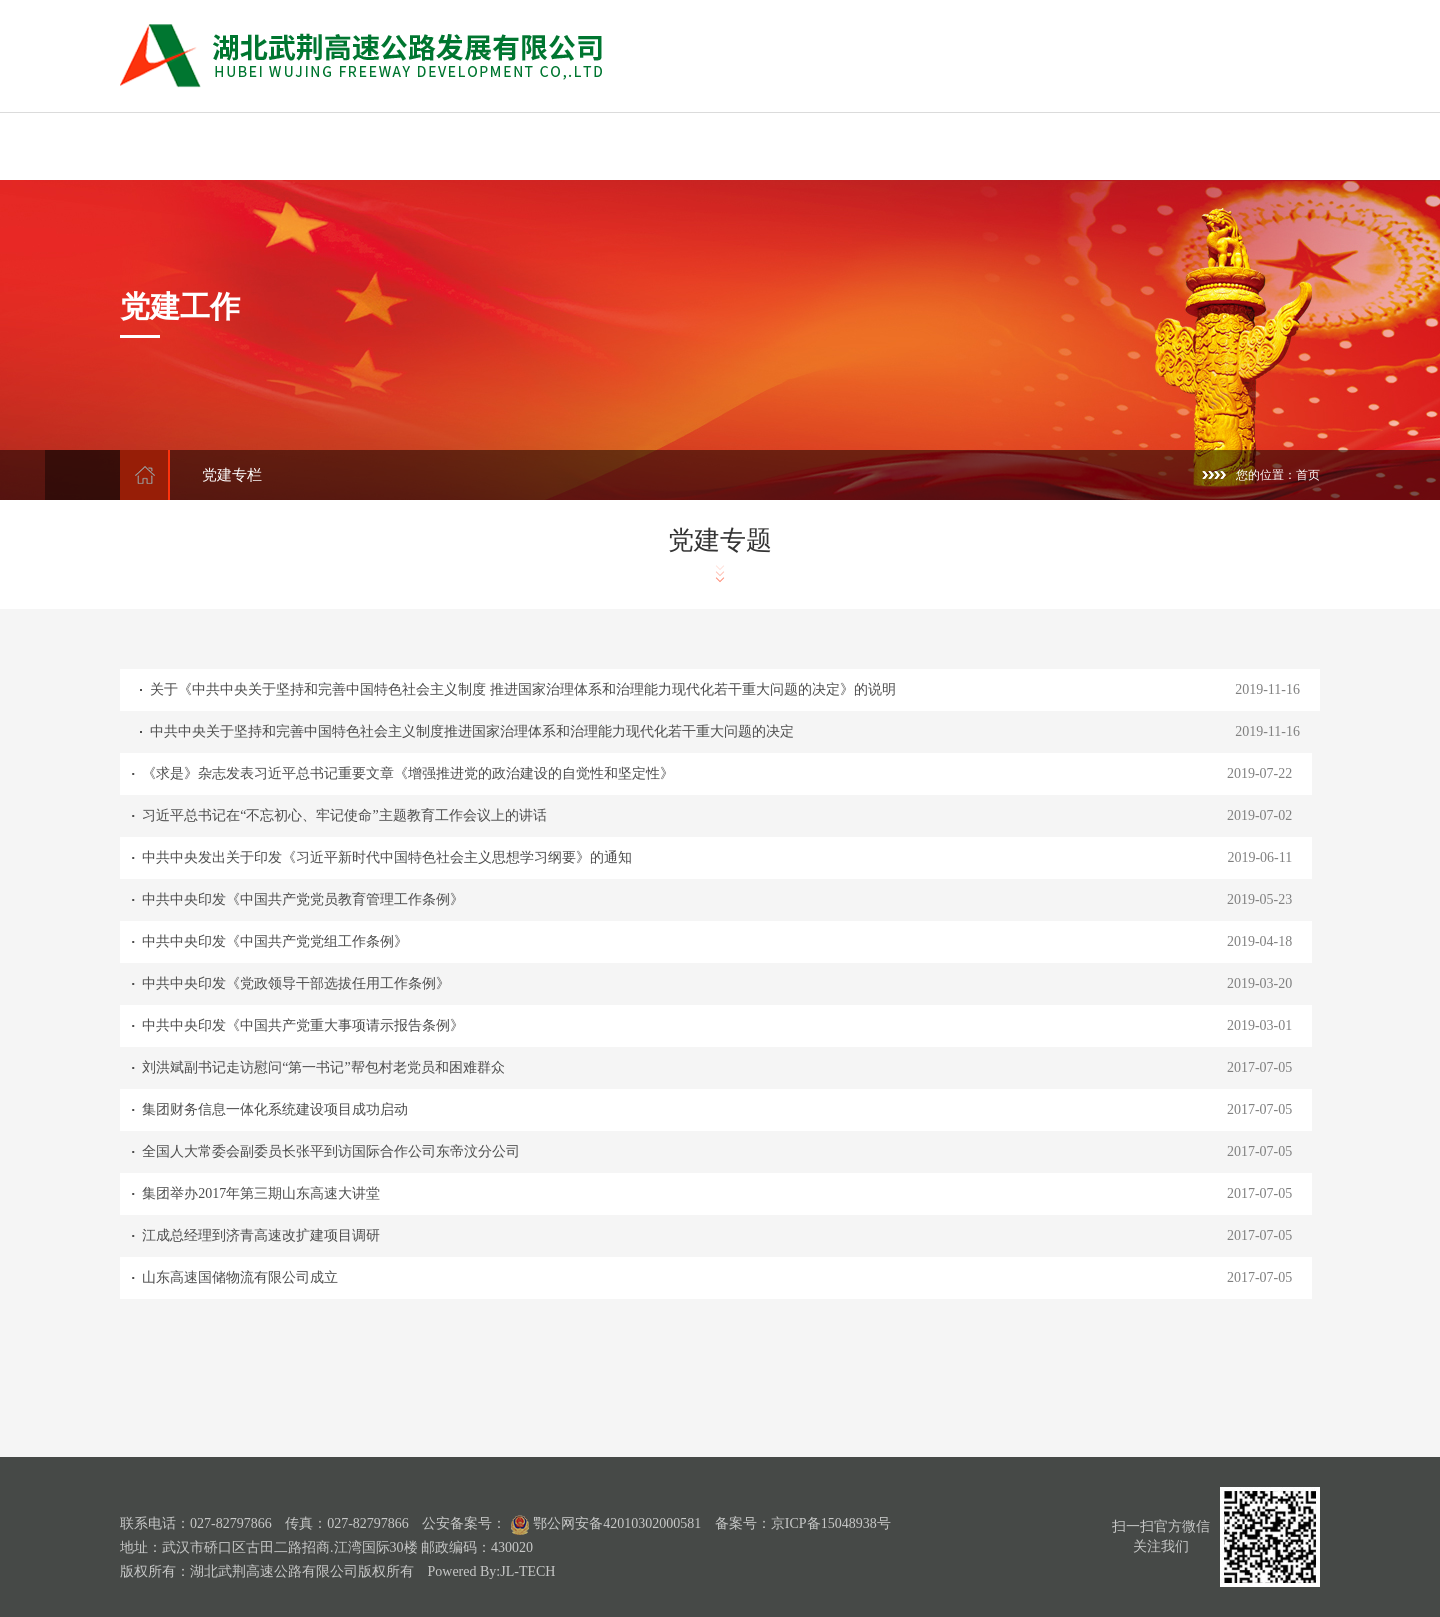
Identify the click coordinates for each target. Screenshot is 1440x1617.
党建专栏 (232, 475)
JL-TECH (527, 1571)
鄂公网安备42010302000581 (603, 1523)
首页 (1308, 475)
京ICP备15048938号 (831, 1523)
